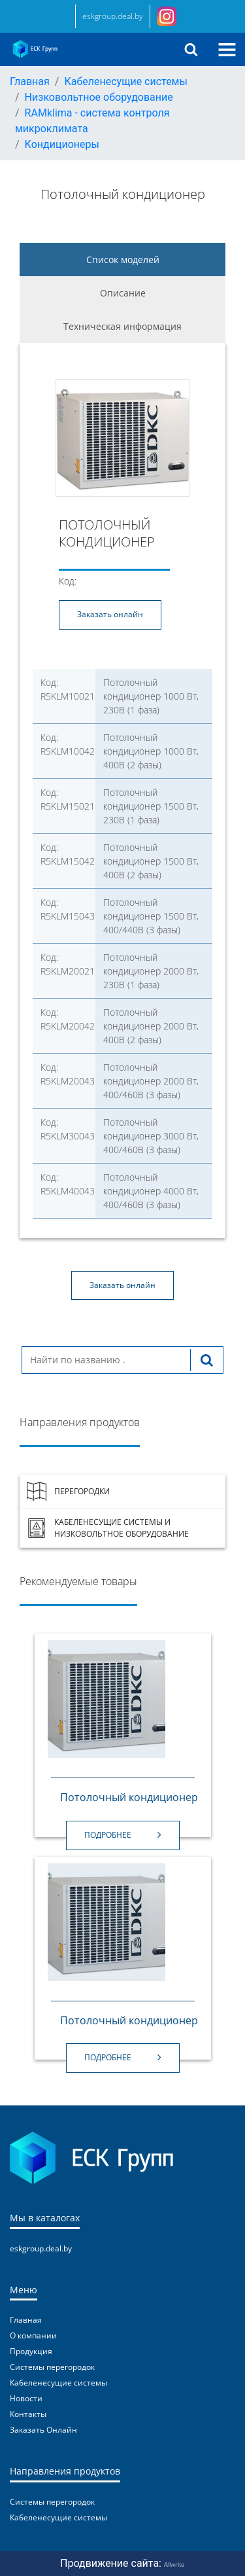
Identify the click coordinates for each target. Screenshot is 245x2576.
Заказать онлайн (110, 614)
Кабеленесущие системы (125, 81)
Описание (123, 293)
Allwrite (174, 2564)
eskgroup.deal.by (112, 16)
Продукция (31, 2351)
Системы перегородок (52, 2366)
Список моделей (122, 259)
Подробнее (122, 1834)
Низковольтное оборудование (99, 97)
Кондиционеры (62, 144)
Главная (30, 81)
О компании (33, 2335)
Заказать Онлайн (43, 2429)
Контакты (28, 2414)
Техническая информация (122, 326)
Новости (26, 2398)
